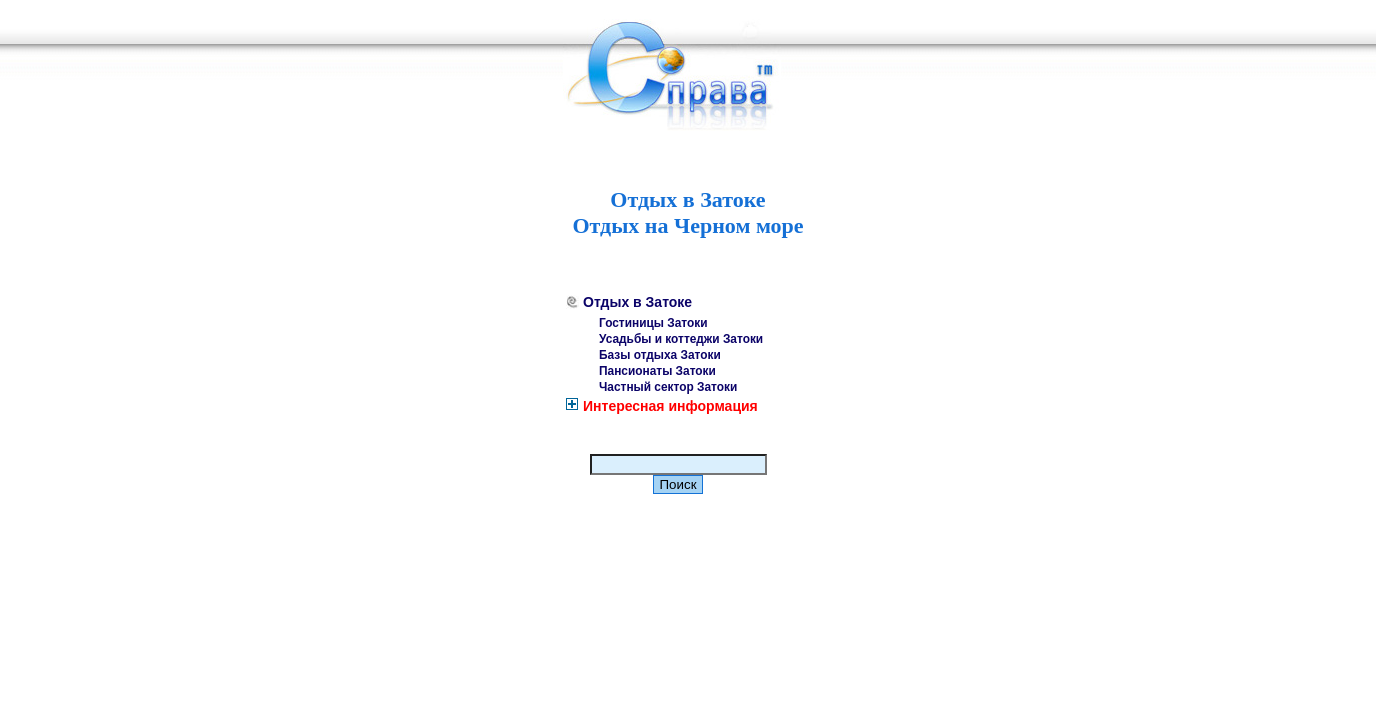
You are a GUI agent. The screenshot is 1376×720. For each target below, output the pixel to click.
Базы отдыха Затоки (660, 355)
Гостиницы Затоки (653, 323)
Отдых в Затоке (637, 302)
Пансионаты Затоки (657, 371)
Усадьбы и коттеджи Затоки (681, 339)
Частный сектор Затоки (668, 387)
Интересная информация (670, 406)
